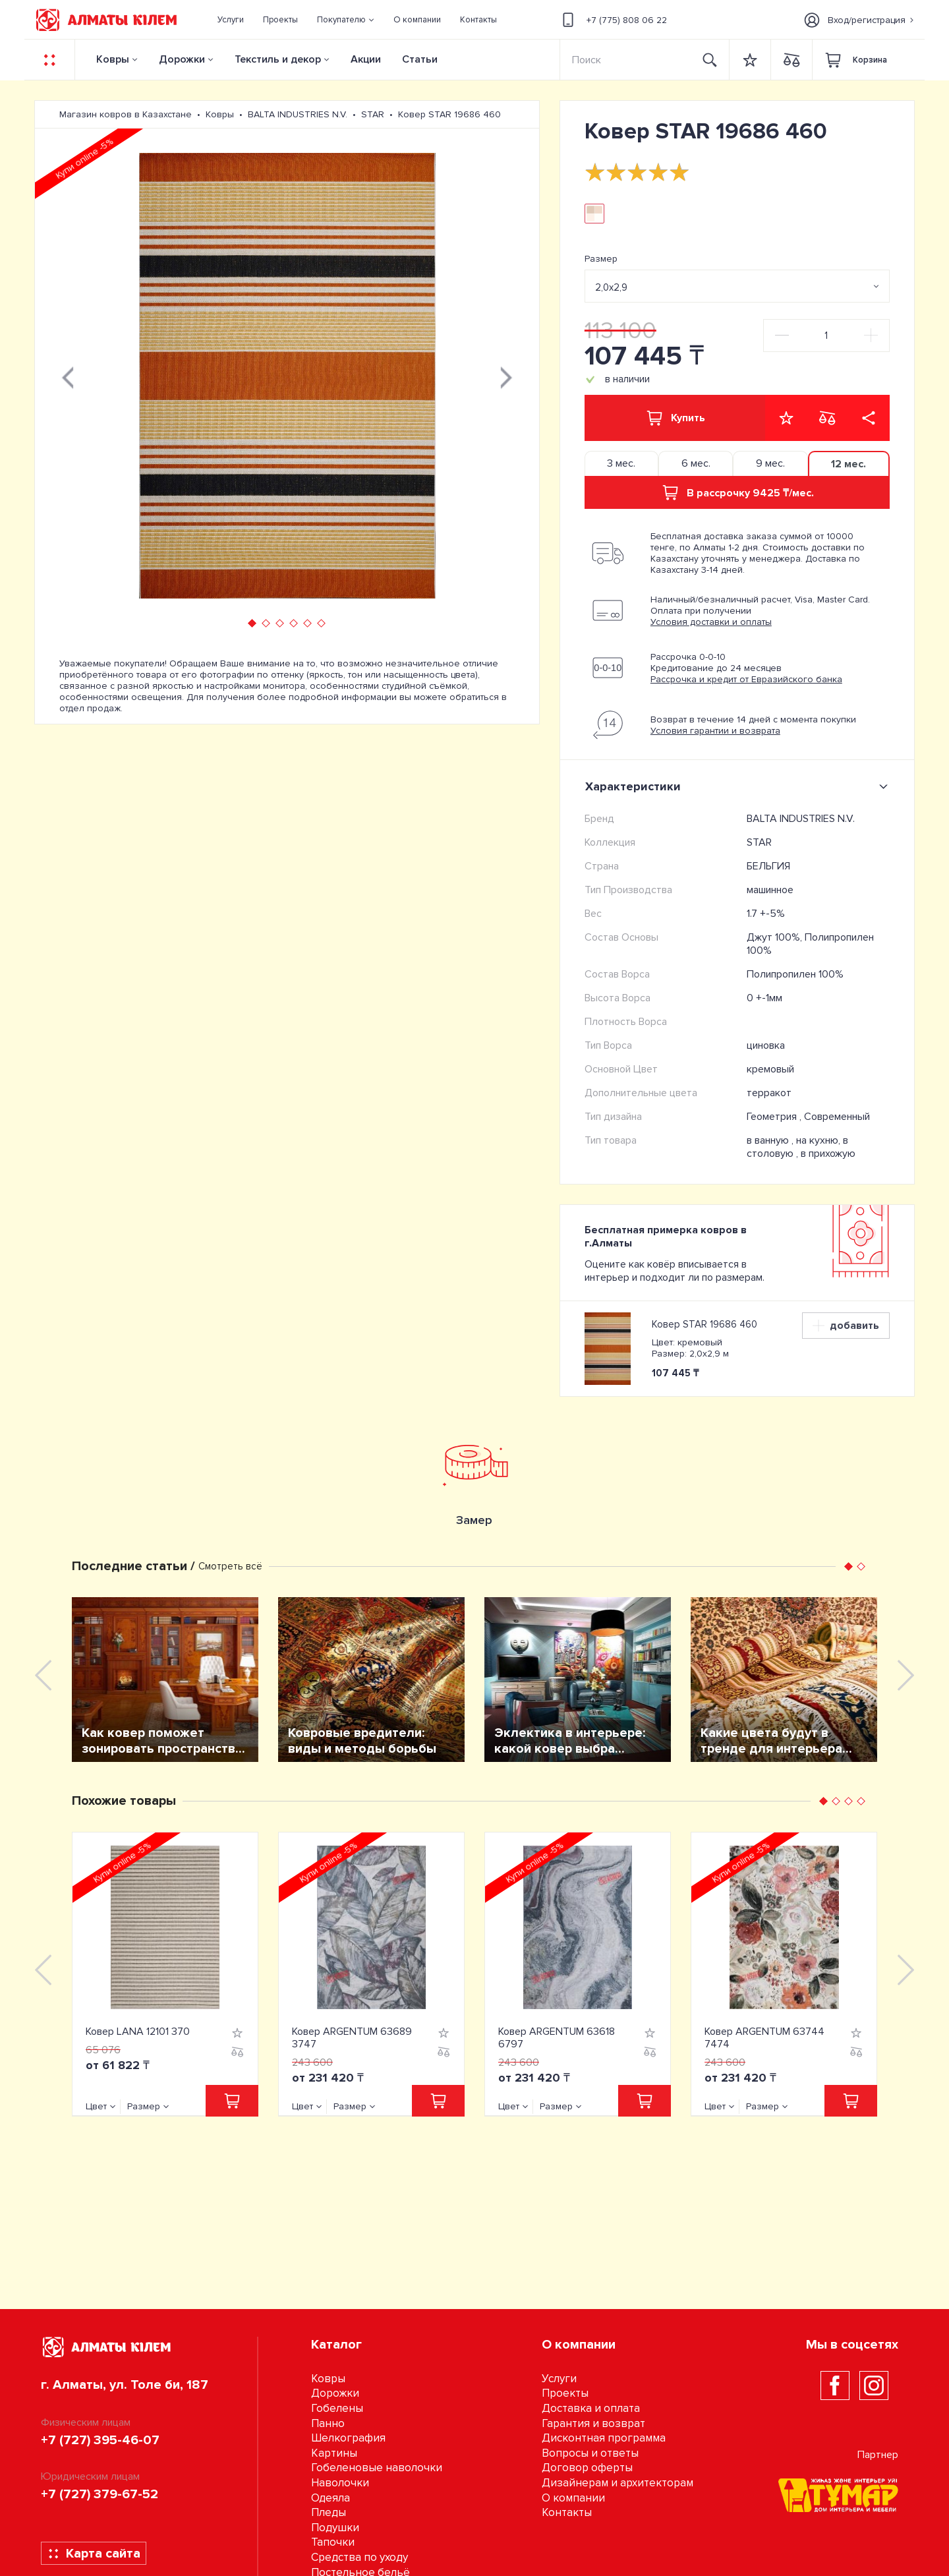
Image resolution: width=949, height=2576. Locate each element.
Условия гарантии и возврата (715, 730)
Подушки (335, 2527)
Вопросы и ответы (590, 2453)
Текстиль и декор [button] (278, 59)
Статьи (420, 59)
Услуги (559, 2379)
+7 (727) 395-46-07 (100, 2440)
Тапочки (333, 2542)
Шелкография (348, 2438)
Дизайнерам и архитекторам (617, 2483)
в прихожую (828, 1153)
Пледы (328, 2512)
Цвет (96, 2106)
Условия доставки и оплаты (711, 622)
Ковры (112, 59)
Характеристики (739, 786)
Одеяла (330, 2498)
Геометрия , (775, 1116)
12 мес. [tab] (848, 464)
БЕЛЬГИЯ (768, 866)
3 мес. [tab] (621, 463)
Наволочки (340, 2483)
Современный (837, 1116)
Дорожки (182, 59)
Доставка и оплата (591, 2408)
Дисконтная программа (604, 2438)
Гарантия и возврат (593, 2423)
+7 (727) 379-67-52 (99, 2494)
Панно (328, 2423)
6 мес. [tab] (695, 463)
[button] (346, 19)
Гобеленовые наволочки (376, 2467)
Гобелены (337, 2408)
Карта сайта (93, 2553)
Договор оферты (587, 2467)
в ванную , (771, 1140)
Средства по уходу (359, 2557)
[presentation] (68, 376)
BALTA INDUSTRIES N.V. (801, 818)
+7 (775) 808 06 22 (612, 20)
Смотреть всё (230, 1566)
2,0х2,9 (611, 287)
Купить (675, 418)
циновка (766, 1045)
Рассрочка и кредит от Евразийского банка (746, 679)
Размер (601, 258)
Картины (334, 2453)
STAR (759, 842)
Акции (366, 59)
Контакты (567, 2512)
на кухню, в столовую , (797, 1147)
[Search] (626, 60)
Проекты (565, 2393)
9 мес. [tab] (770, 463)
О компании (573, 2498)
